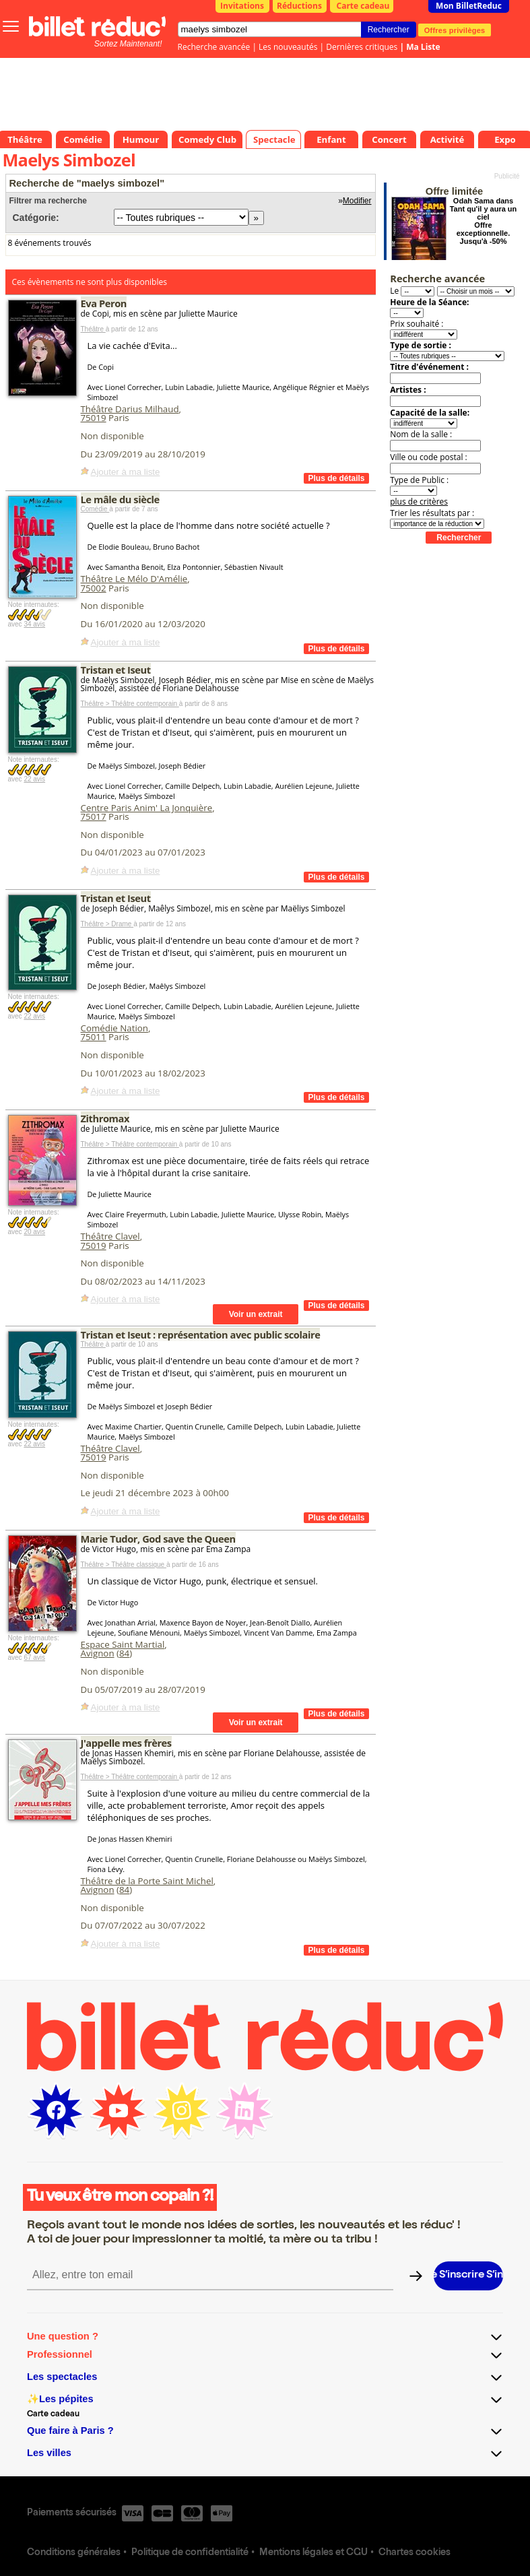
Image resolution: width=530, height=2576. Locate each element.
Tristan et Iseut (116, 669)
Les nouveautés (288, 47)
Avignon (97, 1653)
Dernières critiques (361, 47)
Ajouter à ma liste (125, 472)
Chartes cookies (414, 2553)
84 (124, 1653)
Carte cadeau (363, 5)
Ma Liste (423, 47)
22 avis (34, 779)
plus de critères (419, 501)
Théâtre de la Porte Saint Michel (147, 1881)
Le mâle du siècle (120, 499)
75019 (93, 418)
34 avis (34, 624)
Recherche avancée (214, 47)
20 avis (34, 1231)
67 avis (34, 1657)
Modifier (357, 200)
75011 (93, 1037)
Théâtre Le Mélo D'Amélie (134, 579)
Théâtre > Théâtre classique (123, 1564)
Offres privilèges (455, 30)
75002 (93, 588)
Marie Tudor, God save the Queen (158, 1538)
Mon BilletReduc (469, 5)
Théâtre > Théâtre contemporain (130, 703)
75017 (93, 816)
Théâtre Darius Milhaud (130, 409)
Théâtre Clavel (110, 1236)
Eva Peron (104, 303)
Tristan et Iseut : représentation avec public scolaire (201, 1334)
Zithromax (105, 1118)
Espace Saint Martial (123, 1644)
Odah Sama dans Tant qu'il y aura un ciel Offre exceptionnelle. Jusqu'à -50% (483, 221)
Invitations (242, 5)
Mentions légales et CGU (313, 2553)
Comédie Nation (114, 1028)
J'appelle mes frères (126, 1742)
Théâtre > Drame (107, 924)
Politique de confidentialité (190, 2553)
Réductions (299, 5)
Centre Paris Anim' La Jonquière (147, 808)
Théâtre (93, 329)
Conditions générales (74, 2553)
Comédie (95, 509)
